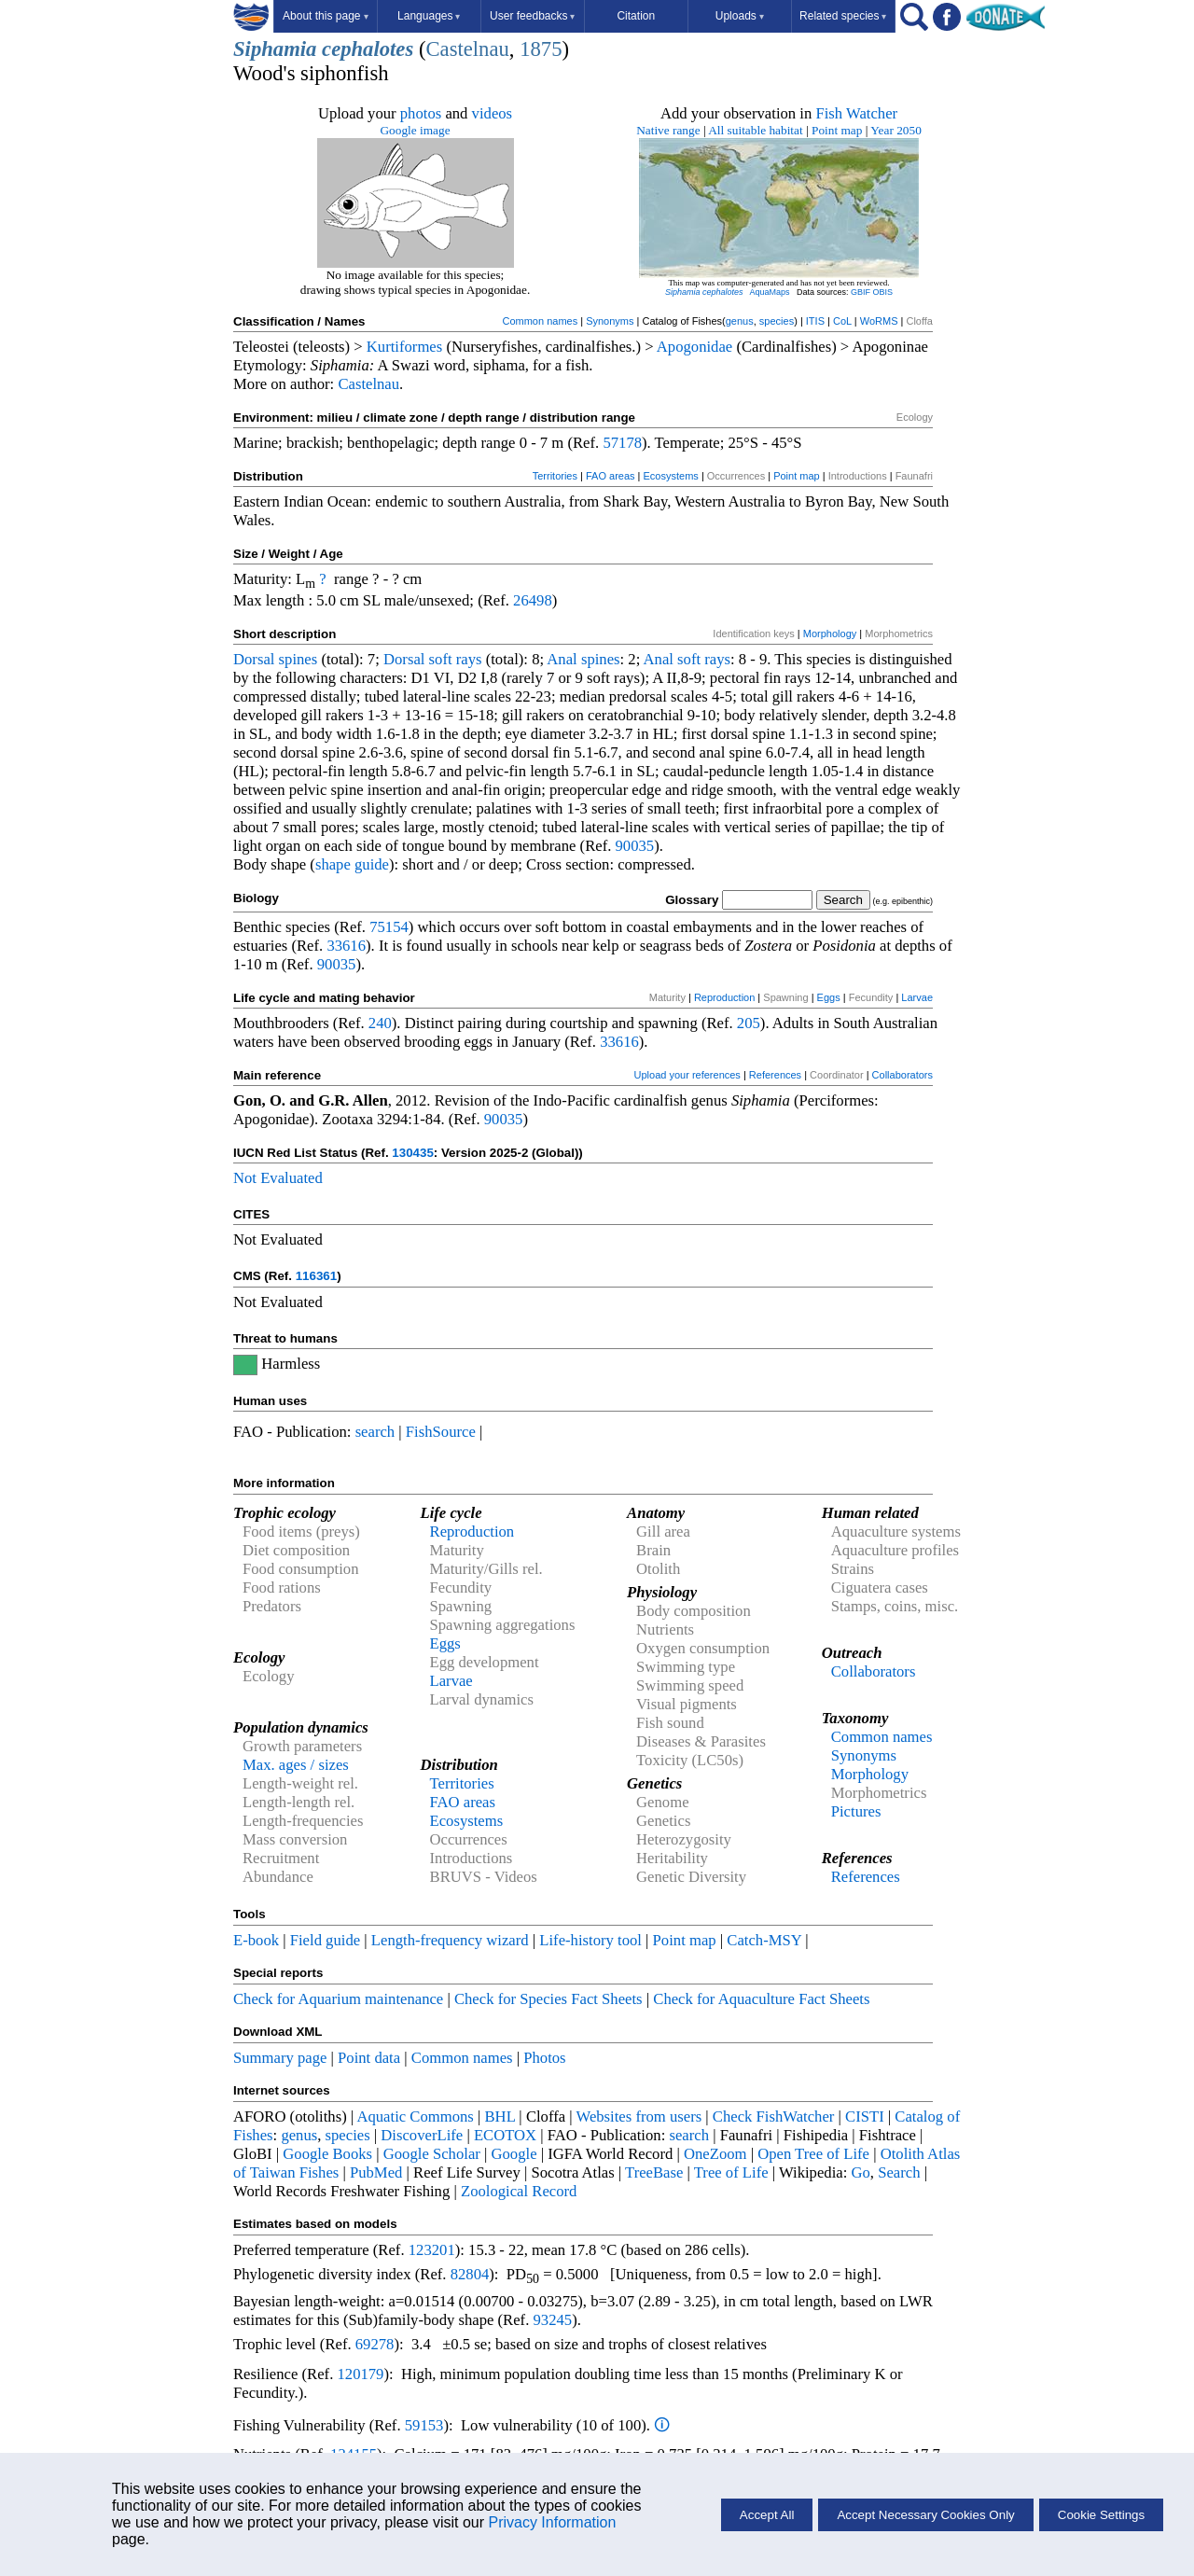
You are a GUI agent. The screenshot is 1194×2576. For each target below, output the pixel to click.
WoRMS (879, 321)
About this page (325, 15)
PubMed (376, 2172)
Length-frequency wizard (450, 1940)
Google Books (327, 2154)
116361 (316, 1276)
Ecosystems (671, 475)
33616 (346, 945)
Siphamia (274, 49)
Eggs (828, 997)
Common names (539, 321)
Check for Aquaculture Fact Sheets (761, 1999)
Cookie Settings (1101, 2515)
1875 (541, 49)
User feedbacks (532, 15)
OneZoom (715, 2154)
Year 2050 (896, 130)
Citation (636, 15)
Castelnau (466, 49)
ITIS (815, 321)
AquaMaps (769, 292)
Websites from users (639, 2116)
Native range (668, 130)
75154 (389, 927)
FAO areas (610, 475)
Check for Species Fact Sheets (548, 1999)
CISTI (864, 2116)
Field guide (325, 1940)
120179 (360, 2374)
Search (899, 2172)
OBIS (883, 292)
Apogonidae (694, 346)
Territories (555, 475)
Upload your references (687, 1074)
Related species (842, 15)
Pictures (856, 1811)
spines (298, 659)
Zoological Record (518, 2191)
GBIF (860, 292)
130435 (412, 1153)
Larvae (917, 997)
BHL (500, 2116)
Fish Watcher (856, 113)
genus (740, 321)
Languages (428, 15)
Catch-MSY (764, 1940)
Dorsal (253, 659)
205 (748, 1023)
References (775, 1074)
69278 (375, 2344)
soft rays (455, 659)
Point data (369, 2058)
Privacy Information (552, 2522)
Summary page (279, 2058)
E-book (256, 1940)
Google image (415, 130)
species (776, 321)
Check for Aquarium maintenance (338, 1999)
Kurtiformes (404, 346)
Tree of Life (731, 2172)
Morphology (829, 633)
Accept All (767, 2515)
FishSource (441, 1432)
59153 (424, 2425)
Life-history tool (590, 1940)
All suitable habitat (755, 130)
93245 (553, 2320)
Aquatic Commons (414, 2116)
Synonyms (609, 321)
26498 (532, 600)
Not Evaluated (278, 1178)
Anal (561, 659)
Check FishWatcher (774, 2116)
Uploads (739, 15)
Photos (544, 2058)
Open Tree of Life (813, 2154)
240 (380, 1023)
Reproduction (724, 997)
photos (420, 113)
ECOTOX (505, 2135)
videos (492, 113)
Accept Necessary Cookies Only (925, 2515)
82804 (470, 2274)
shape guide (352, 864)
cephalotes (367, 49)
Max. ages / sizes (296, 1765)
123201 (432, 2250)
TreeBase (654, 2172)
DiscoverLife (422, 2135)
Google (514, 2154)
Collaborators (902, 1074)
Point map (837, 130)
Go (861, 2172)
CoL (842, 321)
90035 (635, 846)
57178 (622, 443)
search (375, 1432)
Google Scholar (431, 2154)
